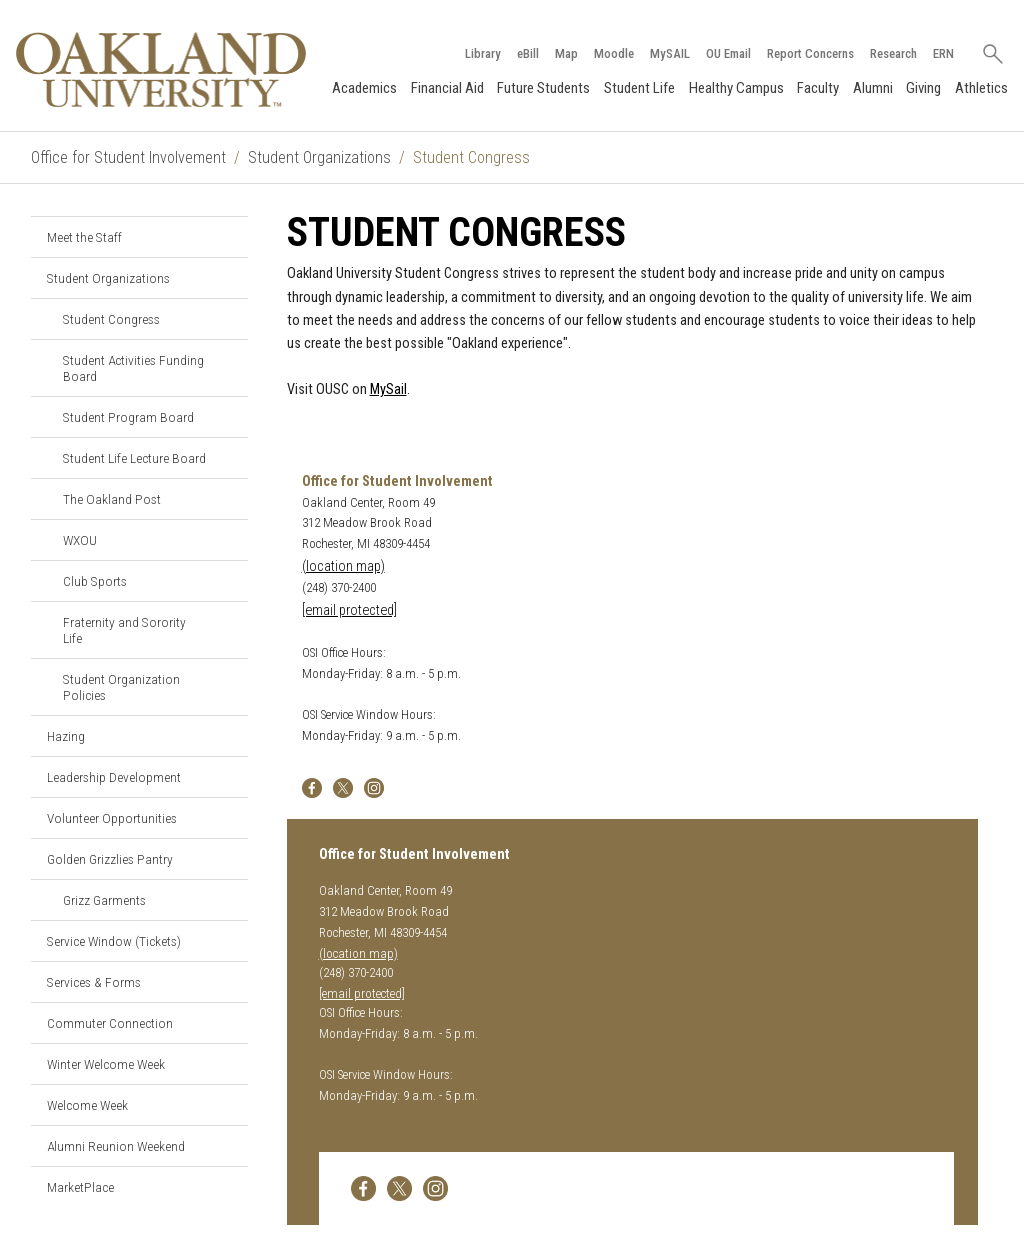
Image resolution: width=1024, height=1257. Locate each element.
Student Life (639, 88)
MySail (388, 389)
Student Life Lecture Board (134, 458)
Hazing (66, 736)
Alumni (873, 88)
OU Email (728, 53)
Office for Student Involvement (128, 157)
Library (483, 53)
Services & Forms (94, 982)
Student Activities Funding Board (133, 368)
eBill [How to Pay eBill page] (528, 53)
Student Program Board (128, 417)
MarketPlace (80, 1187)
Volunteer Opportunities (112, 818)
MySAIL (670, 53)
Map (566, 53)
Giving (923, 88)
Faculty (818, 88)
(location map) (343, 566)
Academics (364, 88)
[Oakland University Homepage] (161, 69)
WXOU (80, 540)
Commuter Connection (110, 1023)
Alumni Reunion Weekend (116, 1146)
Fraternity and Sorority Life (124, 630)
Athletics (981, 88)
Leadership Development (114, 777)
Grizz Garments (104, 900)
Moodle (614, 53)
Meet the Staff (84, 237)
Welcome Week (87, 1105)
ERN (943, 53)
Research (893, 53)
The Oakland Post (112, 499)
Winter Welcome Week (106, 1064)
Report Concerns (810, 53)
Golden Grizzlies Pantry (110, 859)
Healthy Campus (736, 88)
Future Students (543, 88)
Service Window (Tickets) (114, 941)
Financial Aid (447, 88)
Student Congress (111, 319)
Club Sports (95, 581)
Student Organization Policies (121, 687)
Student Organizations (319, 157)
